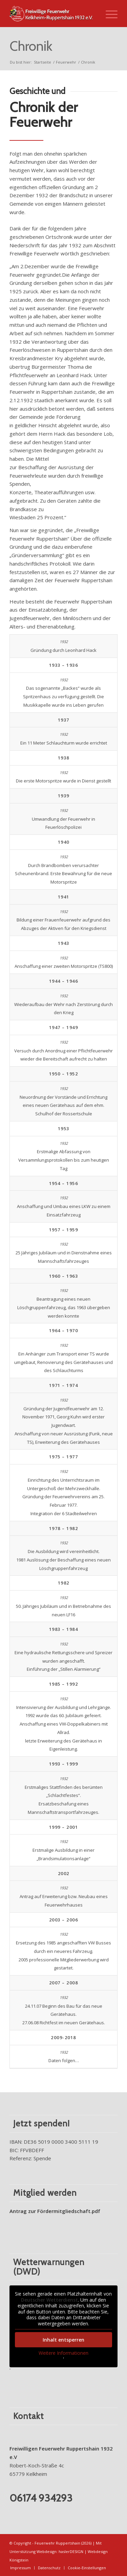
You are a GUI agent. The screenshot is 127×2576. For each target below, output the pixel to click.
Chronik (30, 46)
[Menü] (108, 13)
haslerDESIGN (71, 2551)
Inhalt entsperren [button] (63, 2339)
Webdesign (47, 2551)
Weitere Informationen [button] (63, 2353)
